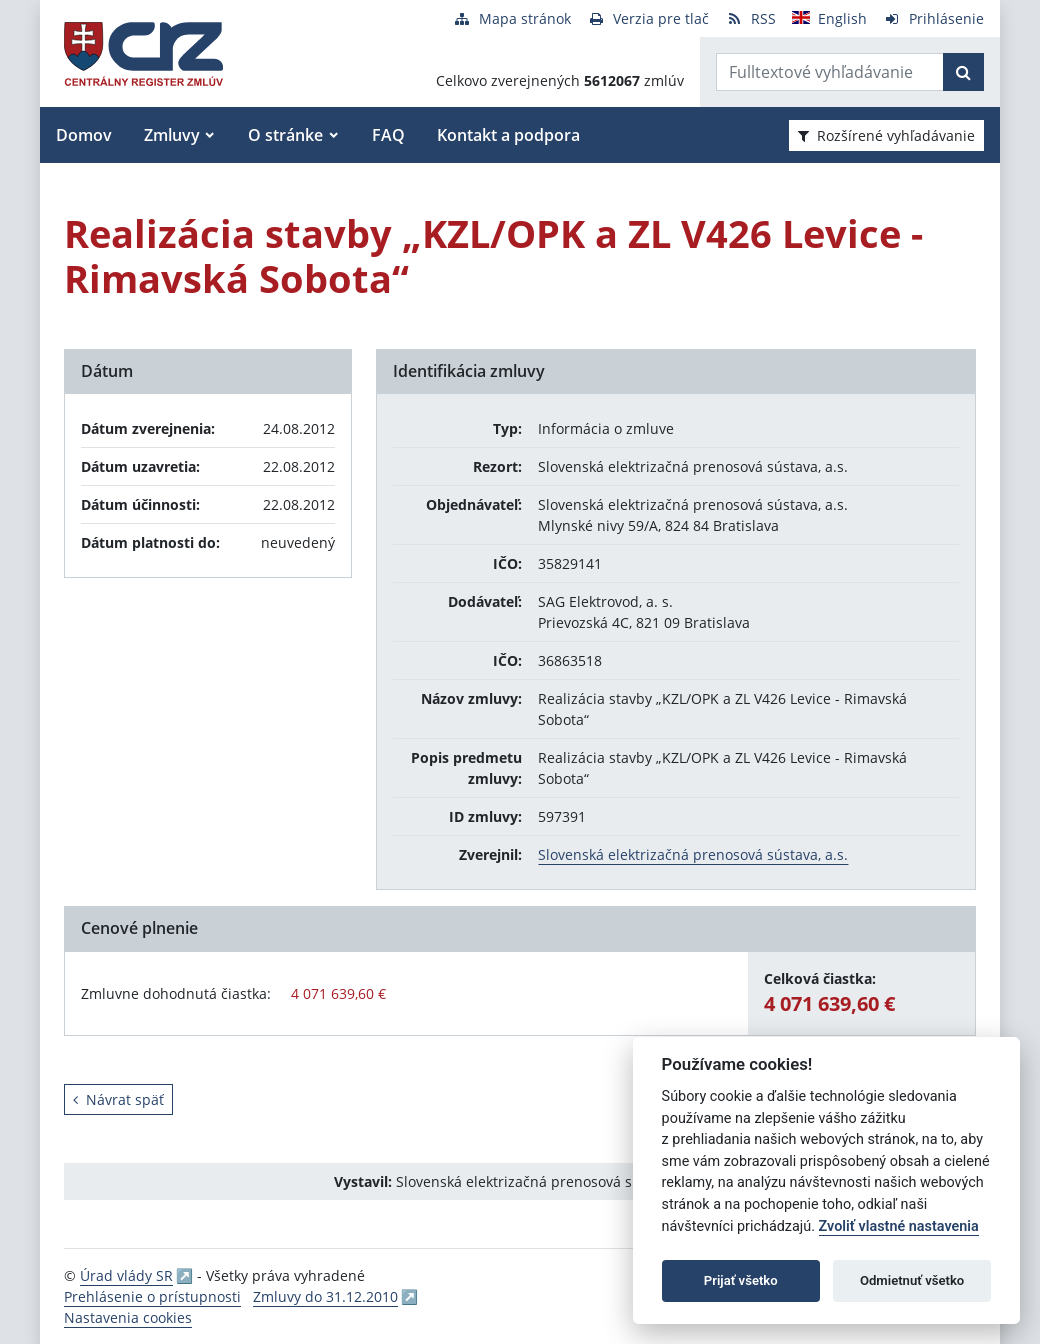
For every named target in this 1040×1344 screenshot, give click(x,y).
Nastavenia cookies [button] (128, 1317)
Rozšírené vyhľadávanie (886, 135)
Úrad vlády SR (126, 1275)
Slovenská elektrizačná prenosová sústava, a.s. (693, 854)
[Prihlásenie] (933, 18)
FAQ (388, 135)
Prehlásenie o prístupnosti (152, 1296)
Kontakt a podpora (508, 135)
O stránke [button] (285, 135)
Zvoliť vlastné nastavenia (899, 1226)
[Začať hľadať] (963, 72)
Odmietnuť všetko (912, 1280)
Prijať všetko (741, 1280)
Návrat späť (118, 1099)
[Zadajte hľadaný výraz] (830, 72)
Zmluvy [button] (172, 135)
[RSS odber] (750, 18)
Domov (84, 135)
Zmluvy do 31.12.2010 (325, 1296)
